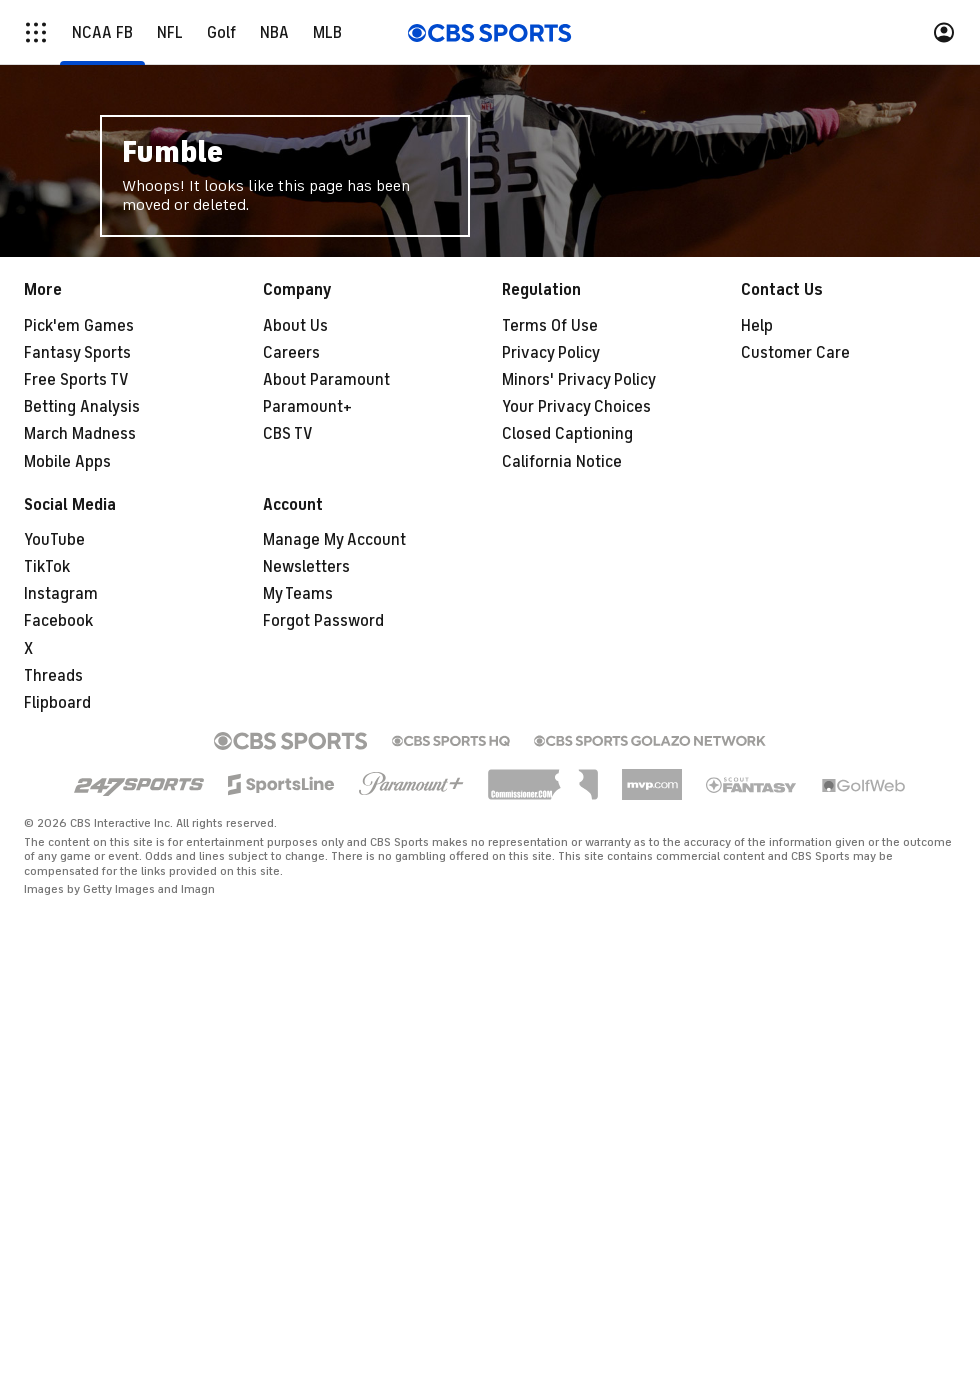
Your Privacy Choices (576, 407)
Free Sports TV (76, 380)
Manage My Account (334, 540)
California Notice (562, 462)
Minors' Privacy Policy (579, 380)
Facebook (58, 621)
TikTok (47, 567)
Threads (53, 676)
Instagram (61, 594)
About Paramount (326, 380)
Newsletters (306, 567)
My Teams (298, 594)
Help (757, 326)
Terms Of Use (550, 326)
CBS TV (288, 434)
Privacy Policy (551, 353)
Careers (291, 353)
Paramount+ (307, 407)
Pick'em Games (79, 326)
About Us (295, 326)
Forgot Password (323, 621)
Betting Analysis (82, 407)
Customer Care (795, 353)
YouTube (54, 540)
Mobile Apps (67, 462)
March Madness (80, 434)
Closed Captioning (567, 434)
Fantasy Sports (77, 353)
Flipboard (57, 703)
